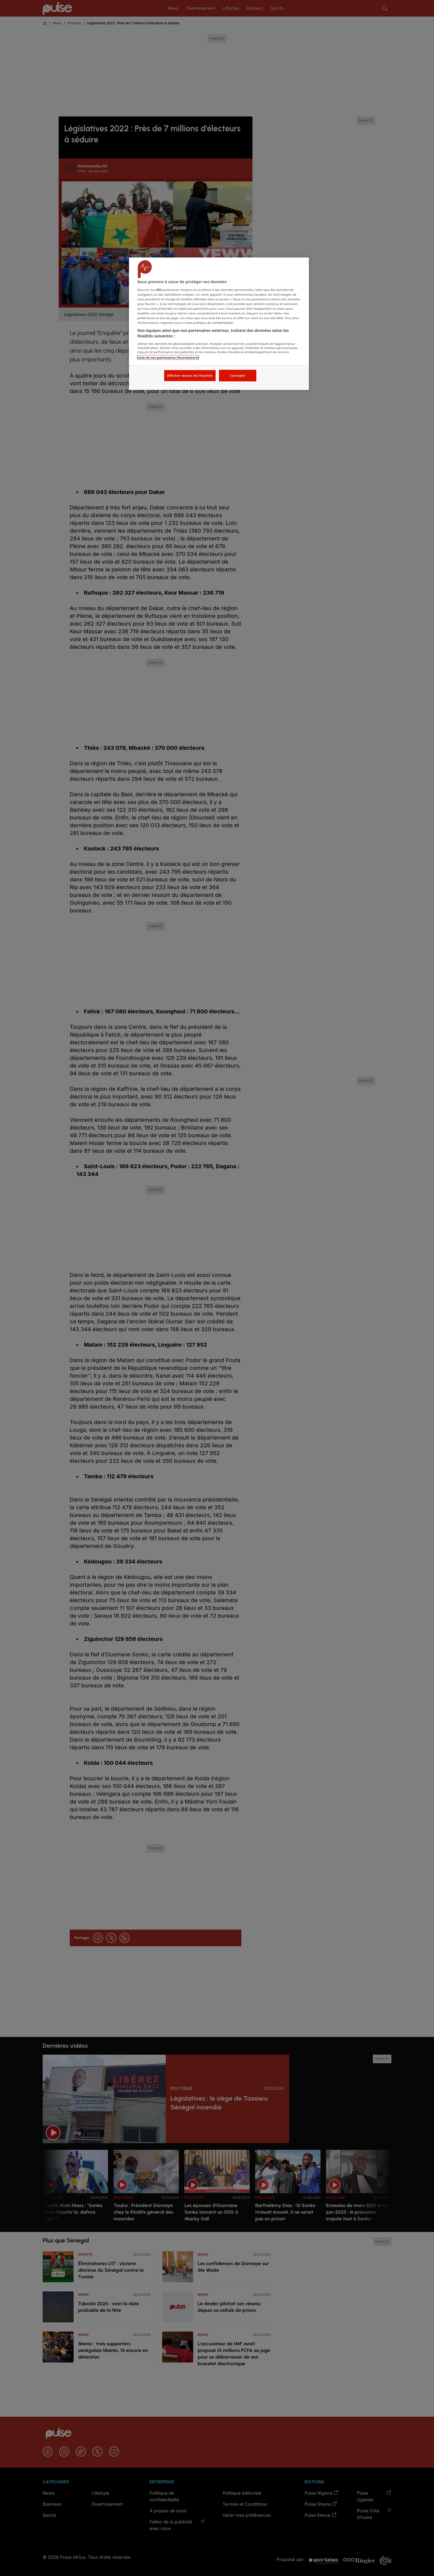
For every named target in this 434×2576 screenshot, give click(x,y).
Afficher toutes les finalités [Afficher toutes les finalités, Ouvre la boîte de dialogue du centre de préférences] (190, 375)
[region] (219, 323)
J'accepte (237, 375)
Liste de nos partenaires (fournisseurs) (168, 357)
